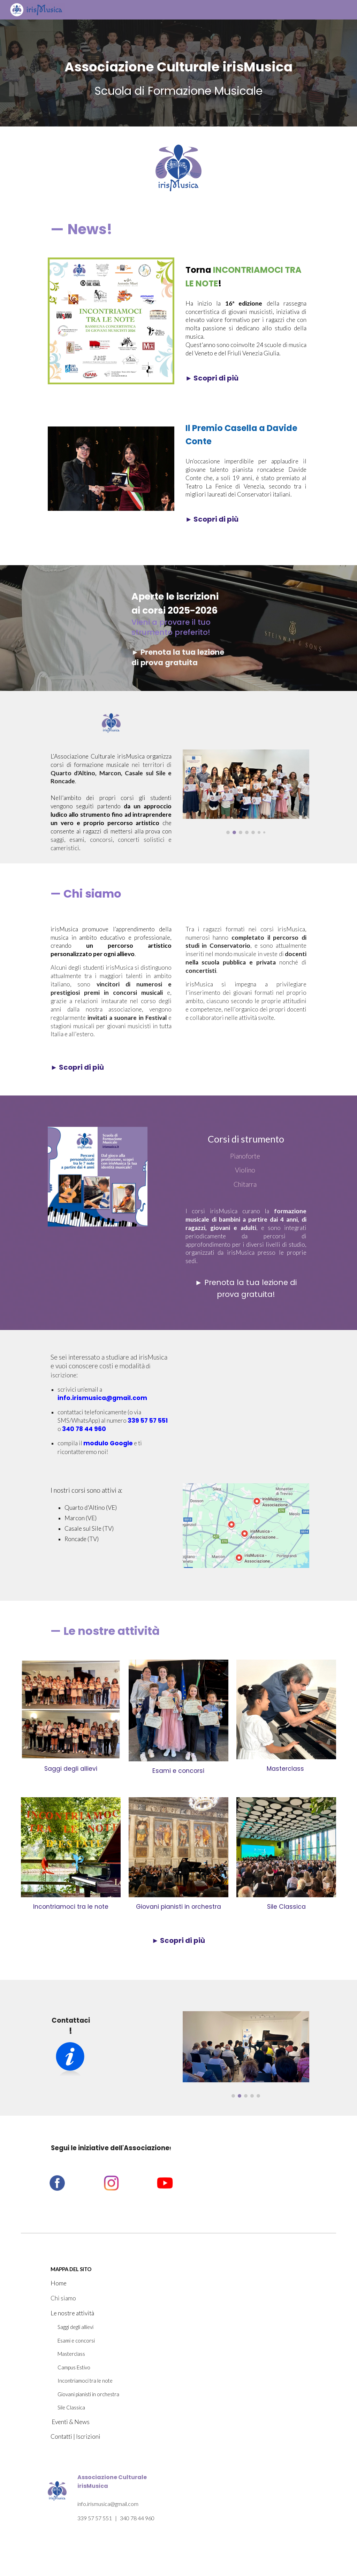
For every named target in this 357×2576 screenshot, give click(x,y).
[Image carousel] (246, 792)
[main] (178, 63)
